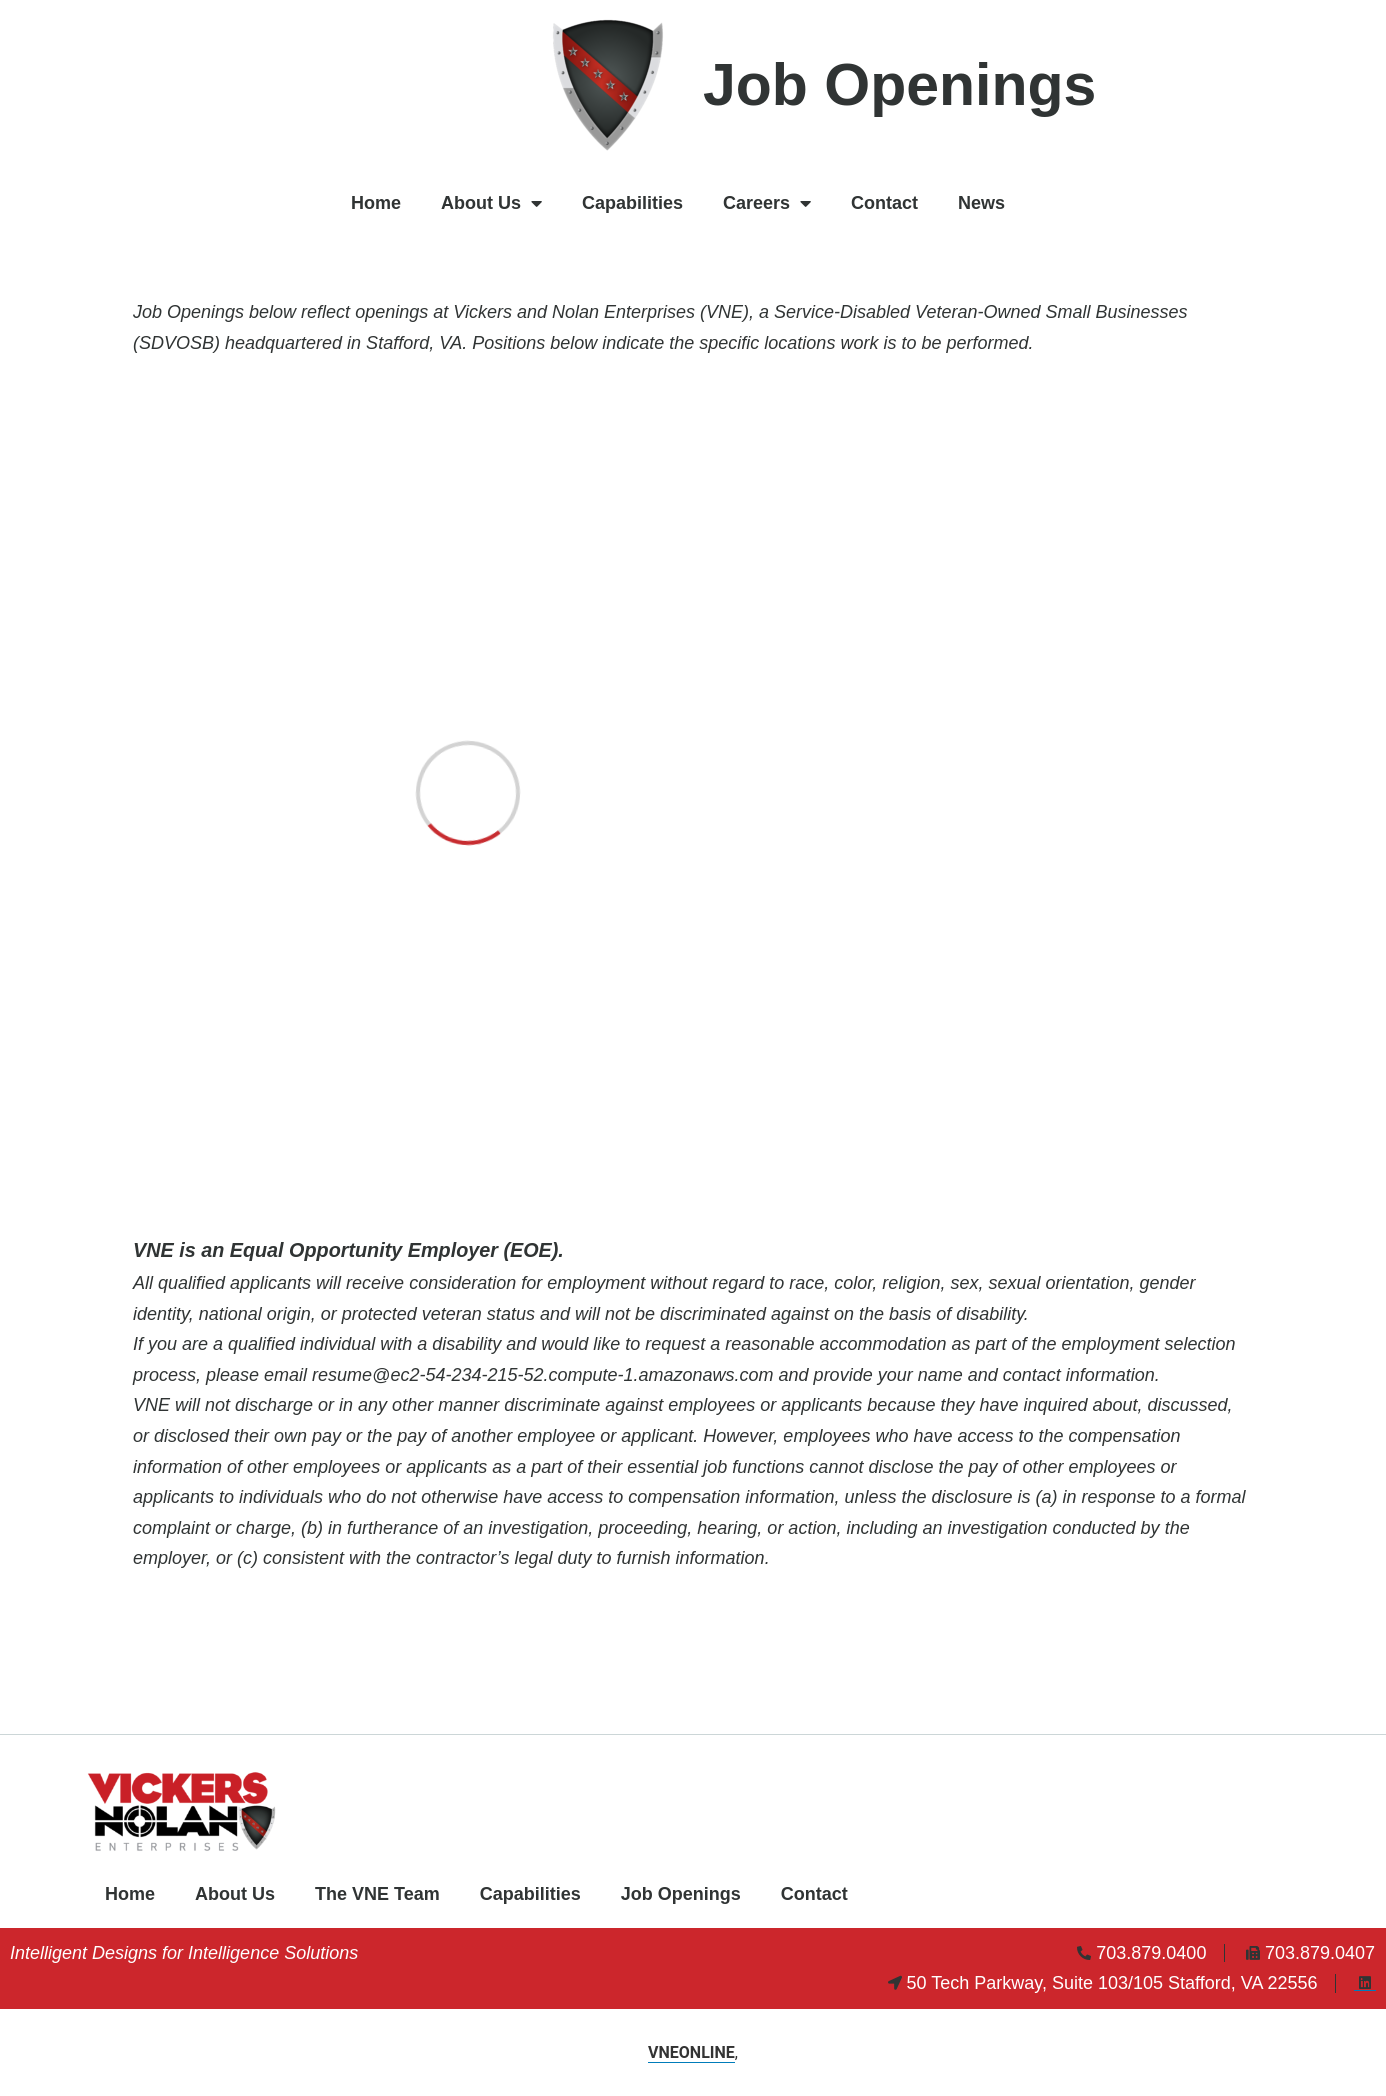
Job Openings (681, 1894)
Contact (884, 203)
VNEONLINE (691, 2052)
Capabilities (632, 203)
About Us (491, 203)
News (981, 203)
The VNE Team (377, 1894)
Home (376, 203)
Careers (767, 203)
